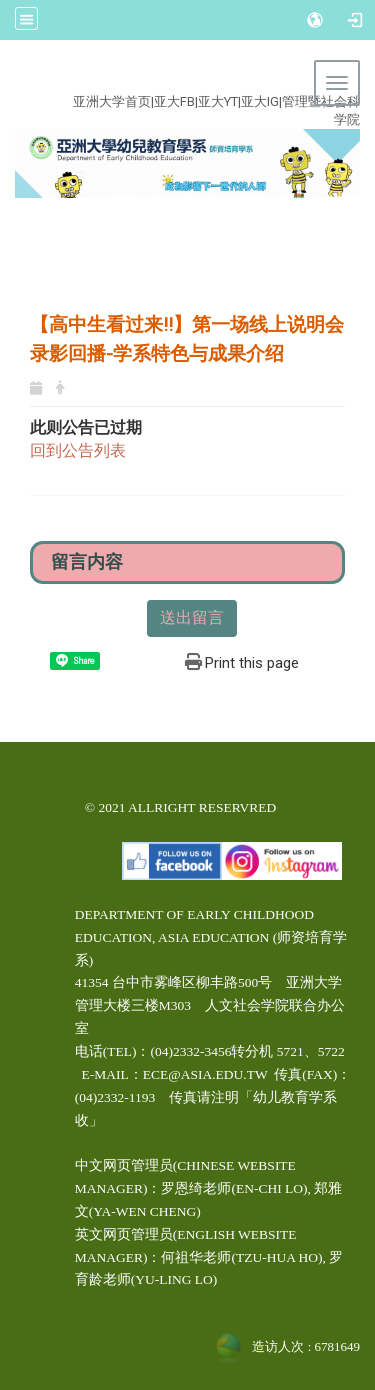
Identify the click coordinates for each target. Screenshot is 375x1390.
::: (175, 78)
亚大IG (260, 101)
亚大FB (174, 101)
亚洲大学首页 (112, 101)
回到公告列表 (78, 450)
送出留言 (192, 617)
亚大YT (218, 101)
